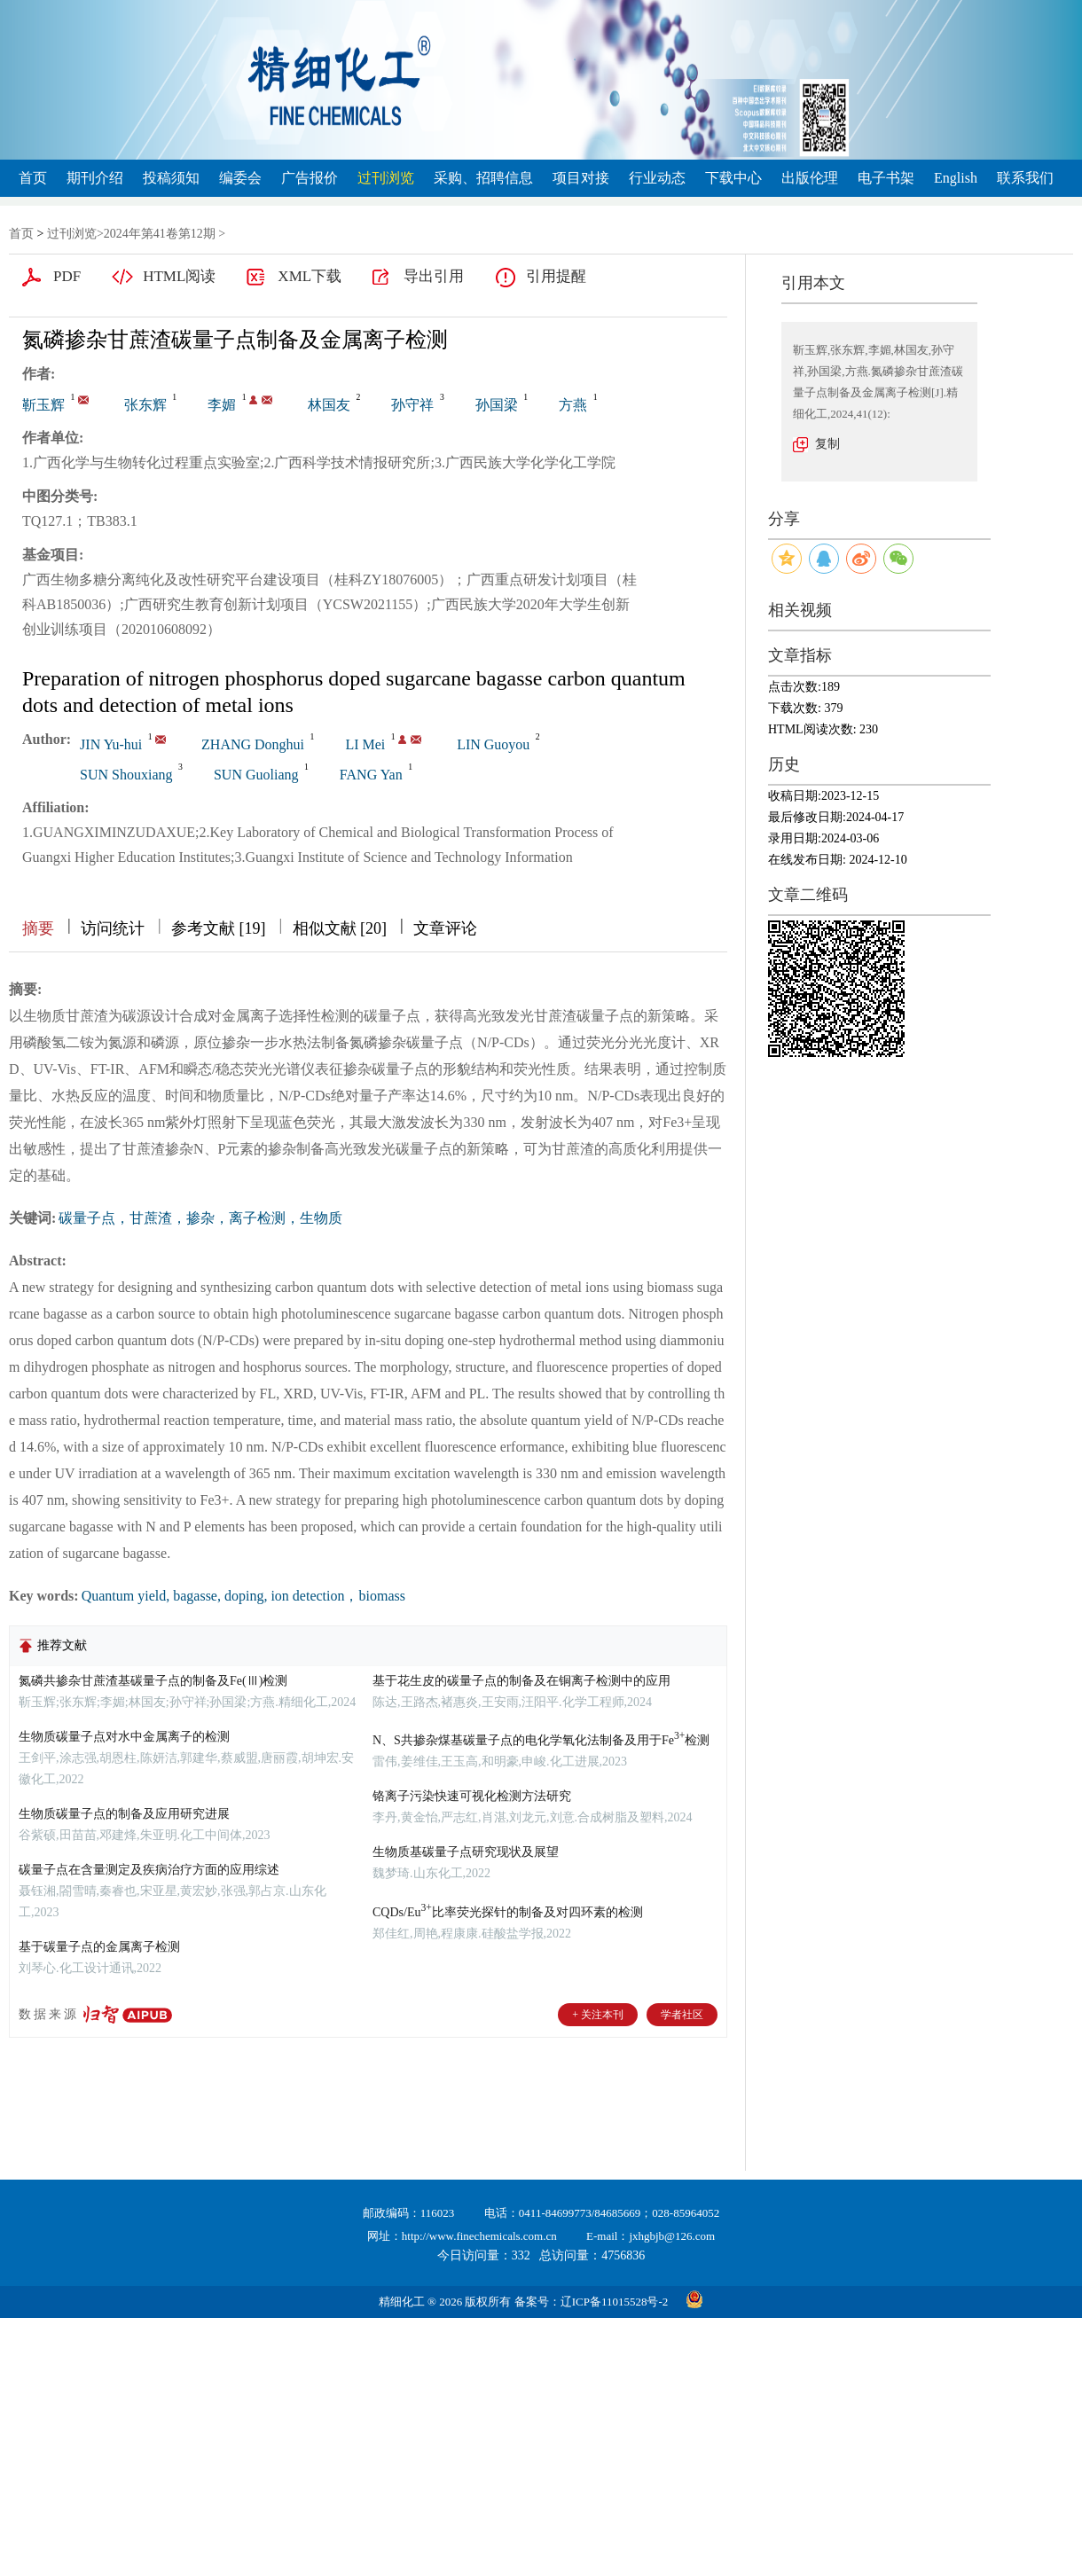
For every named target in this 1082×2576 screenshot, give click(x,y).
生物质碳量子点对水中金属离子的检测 (124, 1736)
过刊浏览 (385, 177)
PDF (67, 276)
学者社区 (682, 2014)
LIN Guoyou (493, 744)
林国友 (329, 404)
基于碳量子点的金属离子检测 (99, 1947)
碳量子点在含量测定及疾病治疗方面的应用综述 (149, 1869)
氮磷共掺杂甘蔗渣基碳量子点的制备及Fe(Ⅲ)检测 (153, 1680)
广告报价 (309, 177)
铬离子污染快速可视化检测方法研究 (471, 1796)
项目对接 (581, 177)
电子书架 (886, 177)
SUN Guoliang (256, 774)
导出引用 (434, 276)
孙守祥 (412, 404)
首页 (33, 177)
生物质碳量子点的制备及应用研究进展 (124, 1813)
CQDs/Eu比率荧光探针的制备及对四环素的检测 (507, 1912)
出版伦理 (809, 177)
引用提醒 (556, 276)
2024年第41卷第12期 (160, 233)
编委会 (240, 177)
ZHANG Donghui (252, 744)
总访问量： (592, 2255)
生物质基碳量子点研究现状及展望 (465, 1852)
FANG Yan (371, 774)
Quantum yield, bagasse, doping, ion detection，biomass (243, 1595)
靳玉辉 (43, 404)
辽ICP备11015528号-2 (615, 2301)
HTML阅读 (179, 276)
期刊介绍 (95, 177)
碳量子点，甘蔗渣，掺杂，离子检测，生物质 (200, 1217)
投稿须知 (171, 177)
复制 (827, 443)
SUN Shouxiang (126, 774)
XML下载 (309, 276)
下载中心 (733, 177)
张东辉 (145, 404)
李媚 (222, 404)
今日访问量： (483, 2255)
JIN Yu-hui (111, 744)
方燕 (573, 404)
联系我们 (1025, 177)
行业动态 (657, 177)
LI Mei (365, 744)
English (955, 177)
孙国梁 (496, 404)
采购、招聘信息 (483, 177)
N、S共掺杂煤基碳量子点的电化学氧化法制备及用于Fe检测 (541, 1740)
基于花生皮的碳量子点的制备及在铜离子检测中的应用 (521, 1680)
